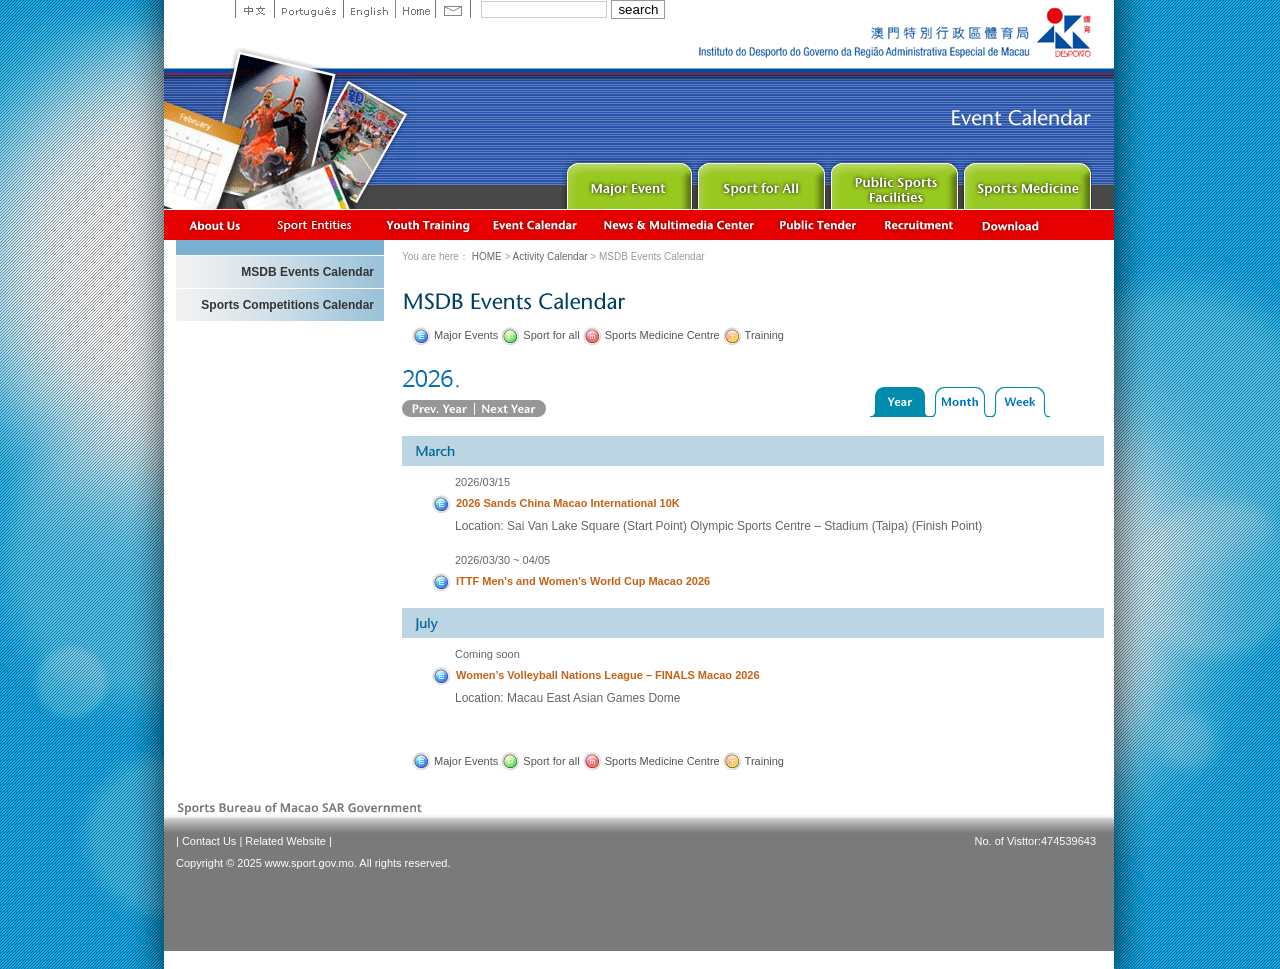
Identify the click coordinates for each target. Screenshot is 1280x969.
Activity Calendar (536, 224)
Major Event (626, 181)
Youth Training (429, 224)
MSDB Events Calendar (307, 272)
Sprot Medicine (1025, 181)
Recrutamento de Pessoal (919, 224)
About (215, 224)
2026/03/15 (482, 482)
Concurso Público (819, 224)
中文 (254, 9)
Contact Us (209, 841)
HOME (487, 256)
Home (415, 9)
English (369, 9)
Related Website (285, 841)
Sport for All (759, 181)
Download (1012, 224)
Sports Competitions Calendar (287, 305)
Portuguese (308, 9)
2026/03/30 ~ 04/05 (502, 560)
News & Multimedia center (678, 224)
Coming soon (487, 654)
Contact (453, 9)
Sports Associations (314, 224)
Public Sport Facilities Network (892, 181)
